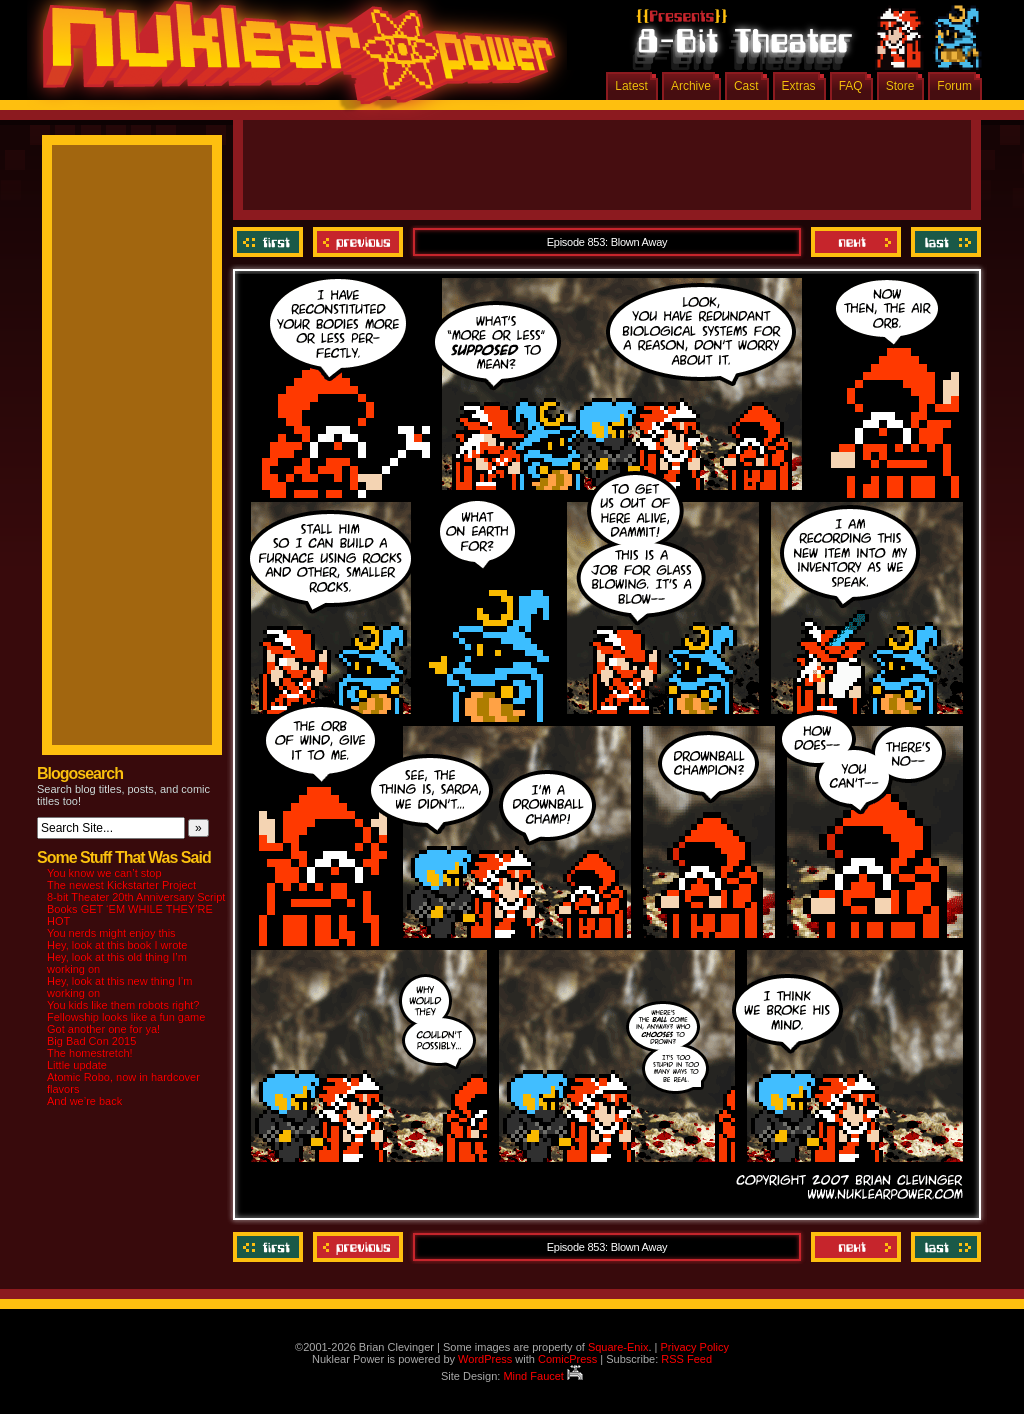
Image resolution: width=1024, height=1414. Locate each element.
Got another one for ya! (103, 1029)
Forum (954, 86)
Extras (799, 86)
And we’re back (84, 1101)
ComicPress (567, 1359)
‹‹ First (270, 242)
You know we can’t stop (104, 873)
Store (900, 86)
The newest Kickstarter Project (121, 885)
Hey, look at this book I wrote (117, 945)
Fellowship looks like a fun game (126, 1017)
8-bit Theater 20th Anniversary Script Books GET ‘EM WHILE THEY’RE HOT (136, 909)
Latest (631, 86)
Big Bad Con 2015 (91, 1041)
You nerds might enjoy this (111, 933)
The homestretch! (90, 1053)
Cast (746, 86)
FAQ (851, 86)
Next (856, 242)
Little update (77, 1065)
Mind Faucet (543, 1376)
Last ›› (943, 242)
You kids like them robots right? (123, 1005)
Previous (358, 242)
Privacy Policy (694, 1347)
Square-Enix (618, 1347)
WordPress (485, 1359)
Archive (691, 86)
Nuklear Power (292, 60)
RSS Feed (686, 1359)
